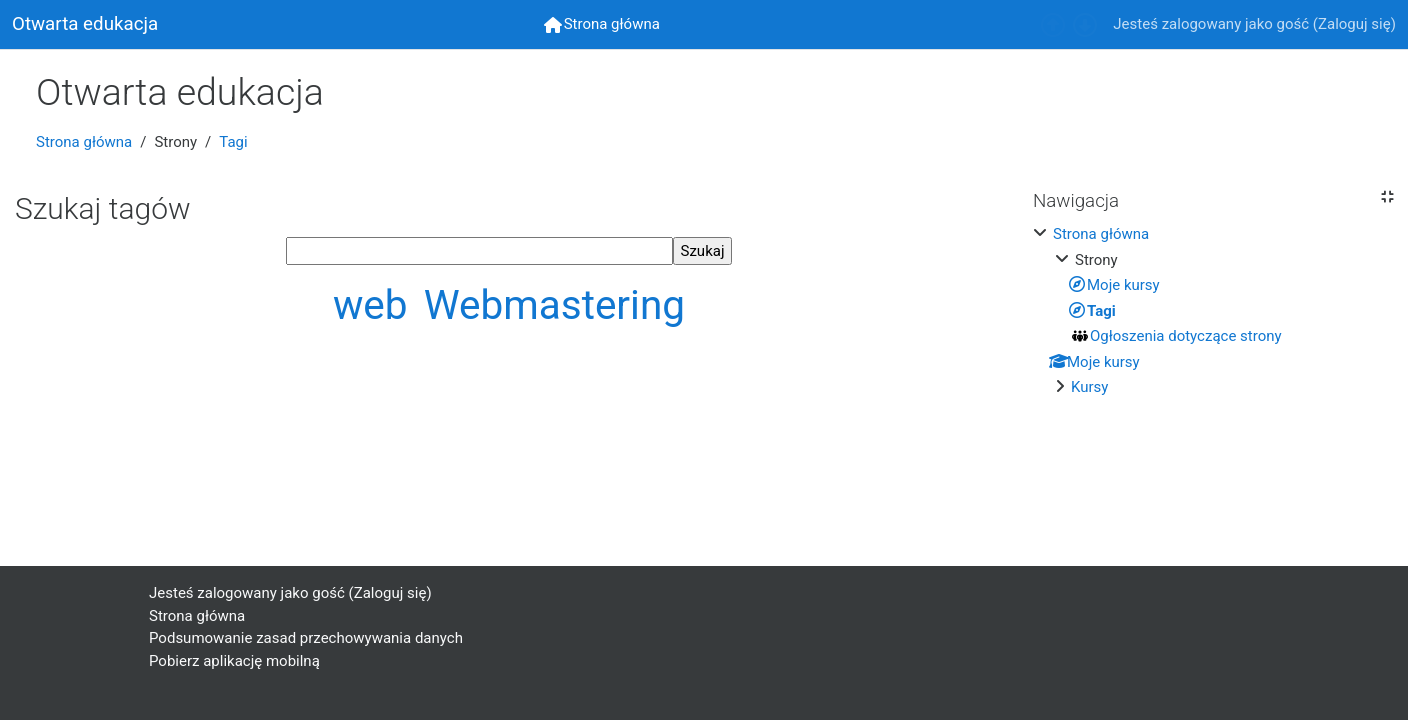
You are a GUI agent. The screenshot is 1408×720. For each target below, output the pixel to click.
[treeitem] (1213, 311)
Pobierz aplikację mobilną (234, 661)
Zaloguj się (1354, 24)
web (375, 305)
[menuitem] (602, 24)
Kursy (1089, 387)
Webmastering (554, 305)
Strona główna (84, 142)
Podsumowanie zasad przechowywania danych (306, 638)
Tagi (233, 142)
